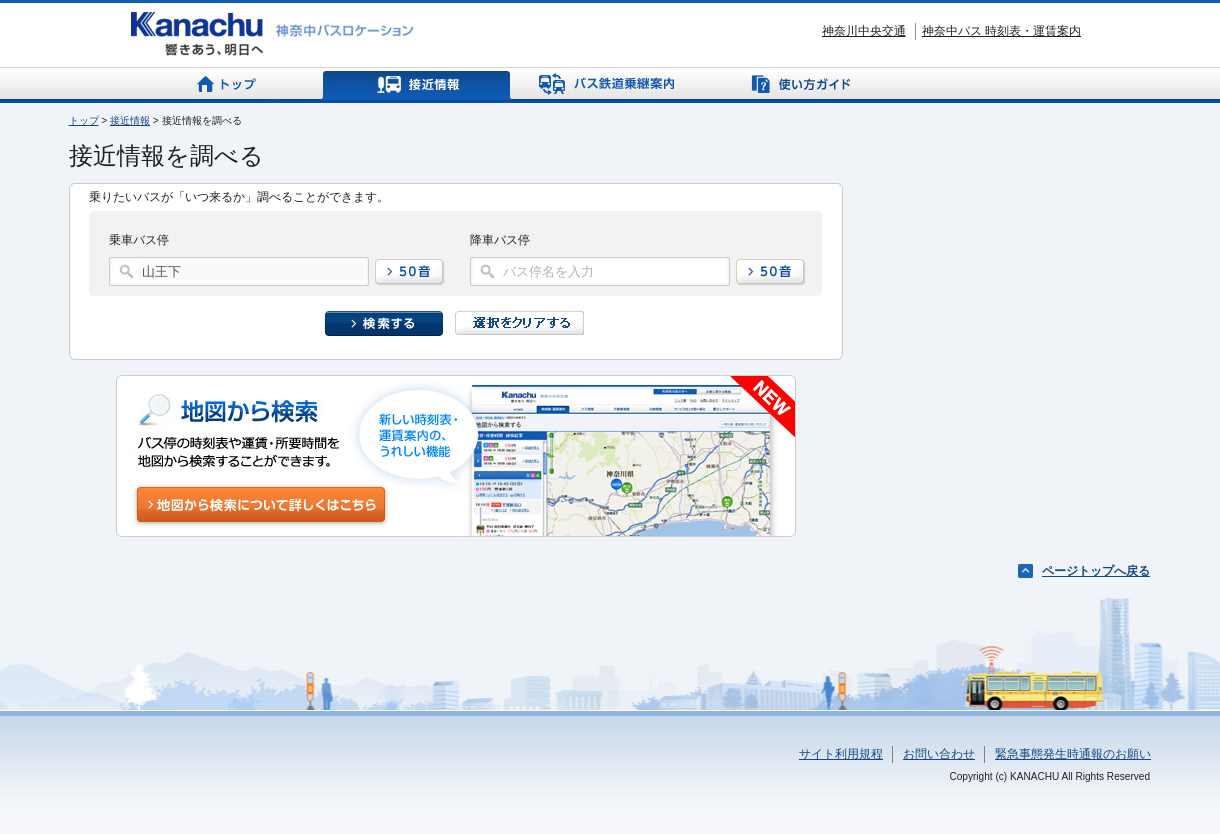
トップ (84, 120)
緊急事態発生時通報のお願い (1073, 754)
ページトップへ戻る (1096, 571)
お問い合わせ (939, 754)
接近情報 (130, 120)
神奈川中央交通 (864, 31)
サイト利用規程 (841, 754)
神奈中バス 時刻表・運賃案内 (1001, 31)
